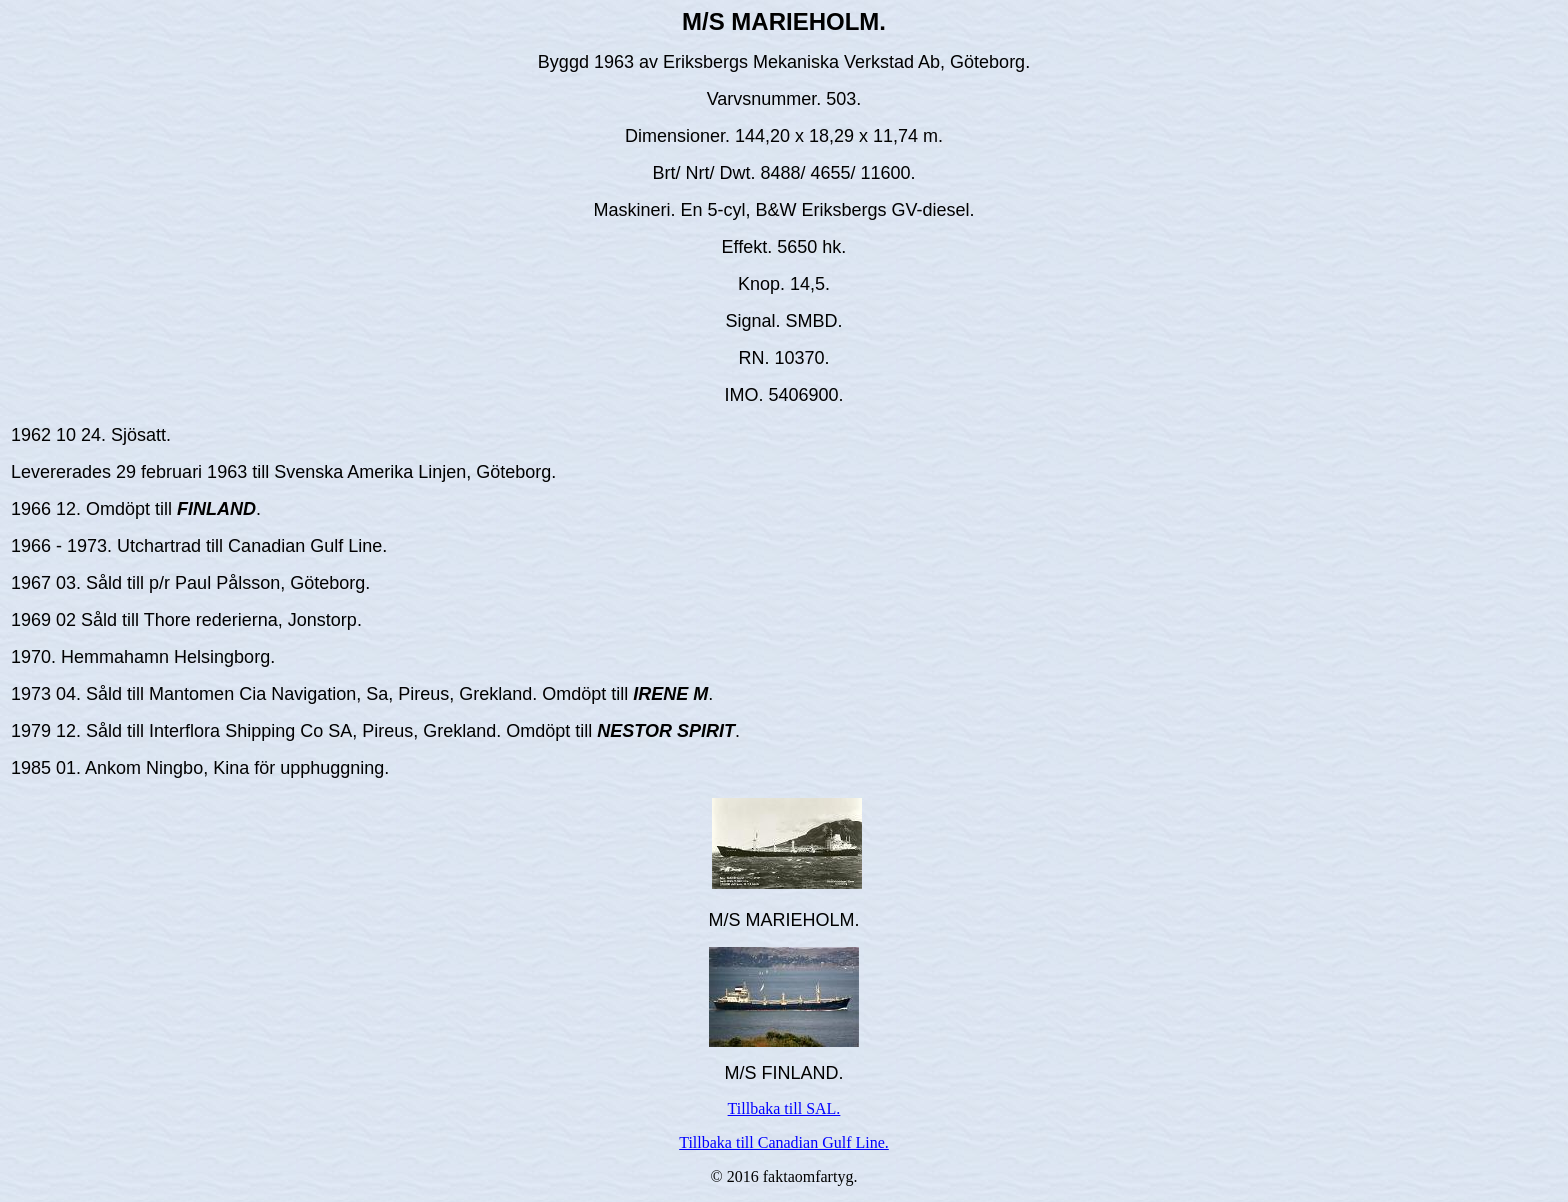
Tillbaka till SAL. (784, 1108)
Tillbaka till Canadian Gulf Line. (784, 1142)
